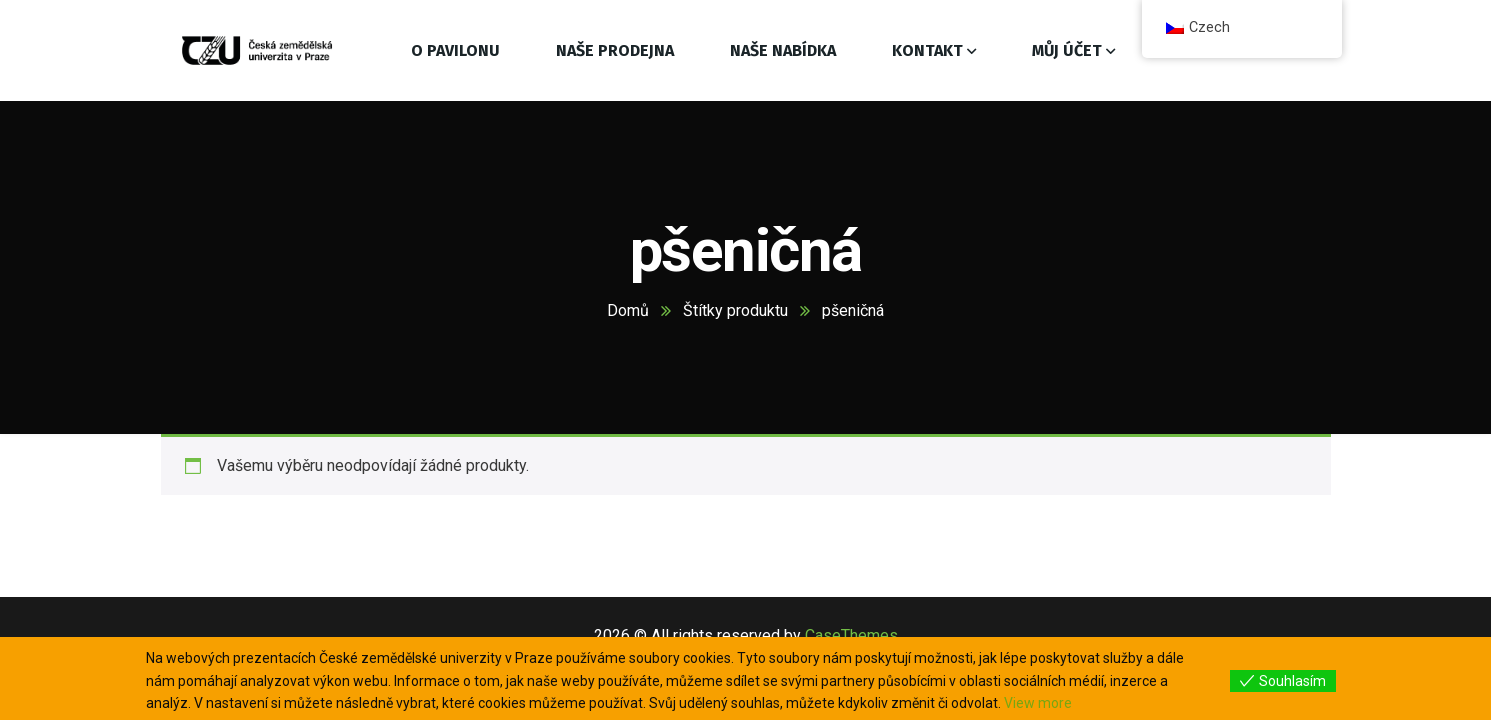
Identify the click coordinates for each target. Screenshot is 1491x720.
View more (1038, 703)
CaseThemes (851, 635)
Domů (628, 310)
